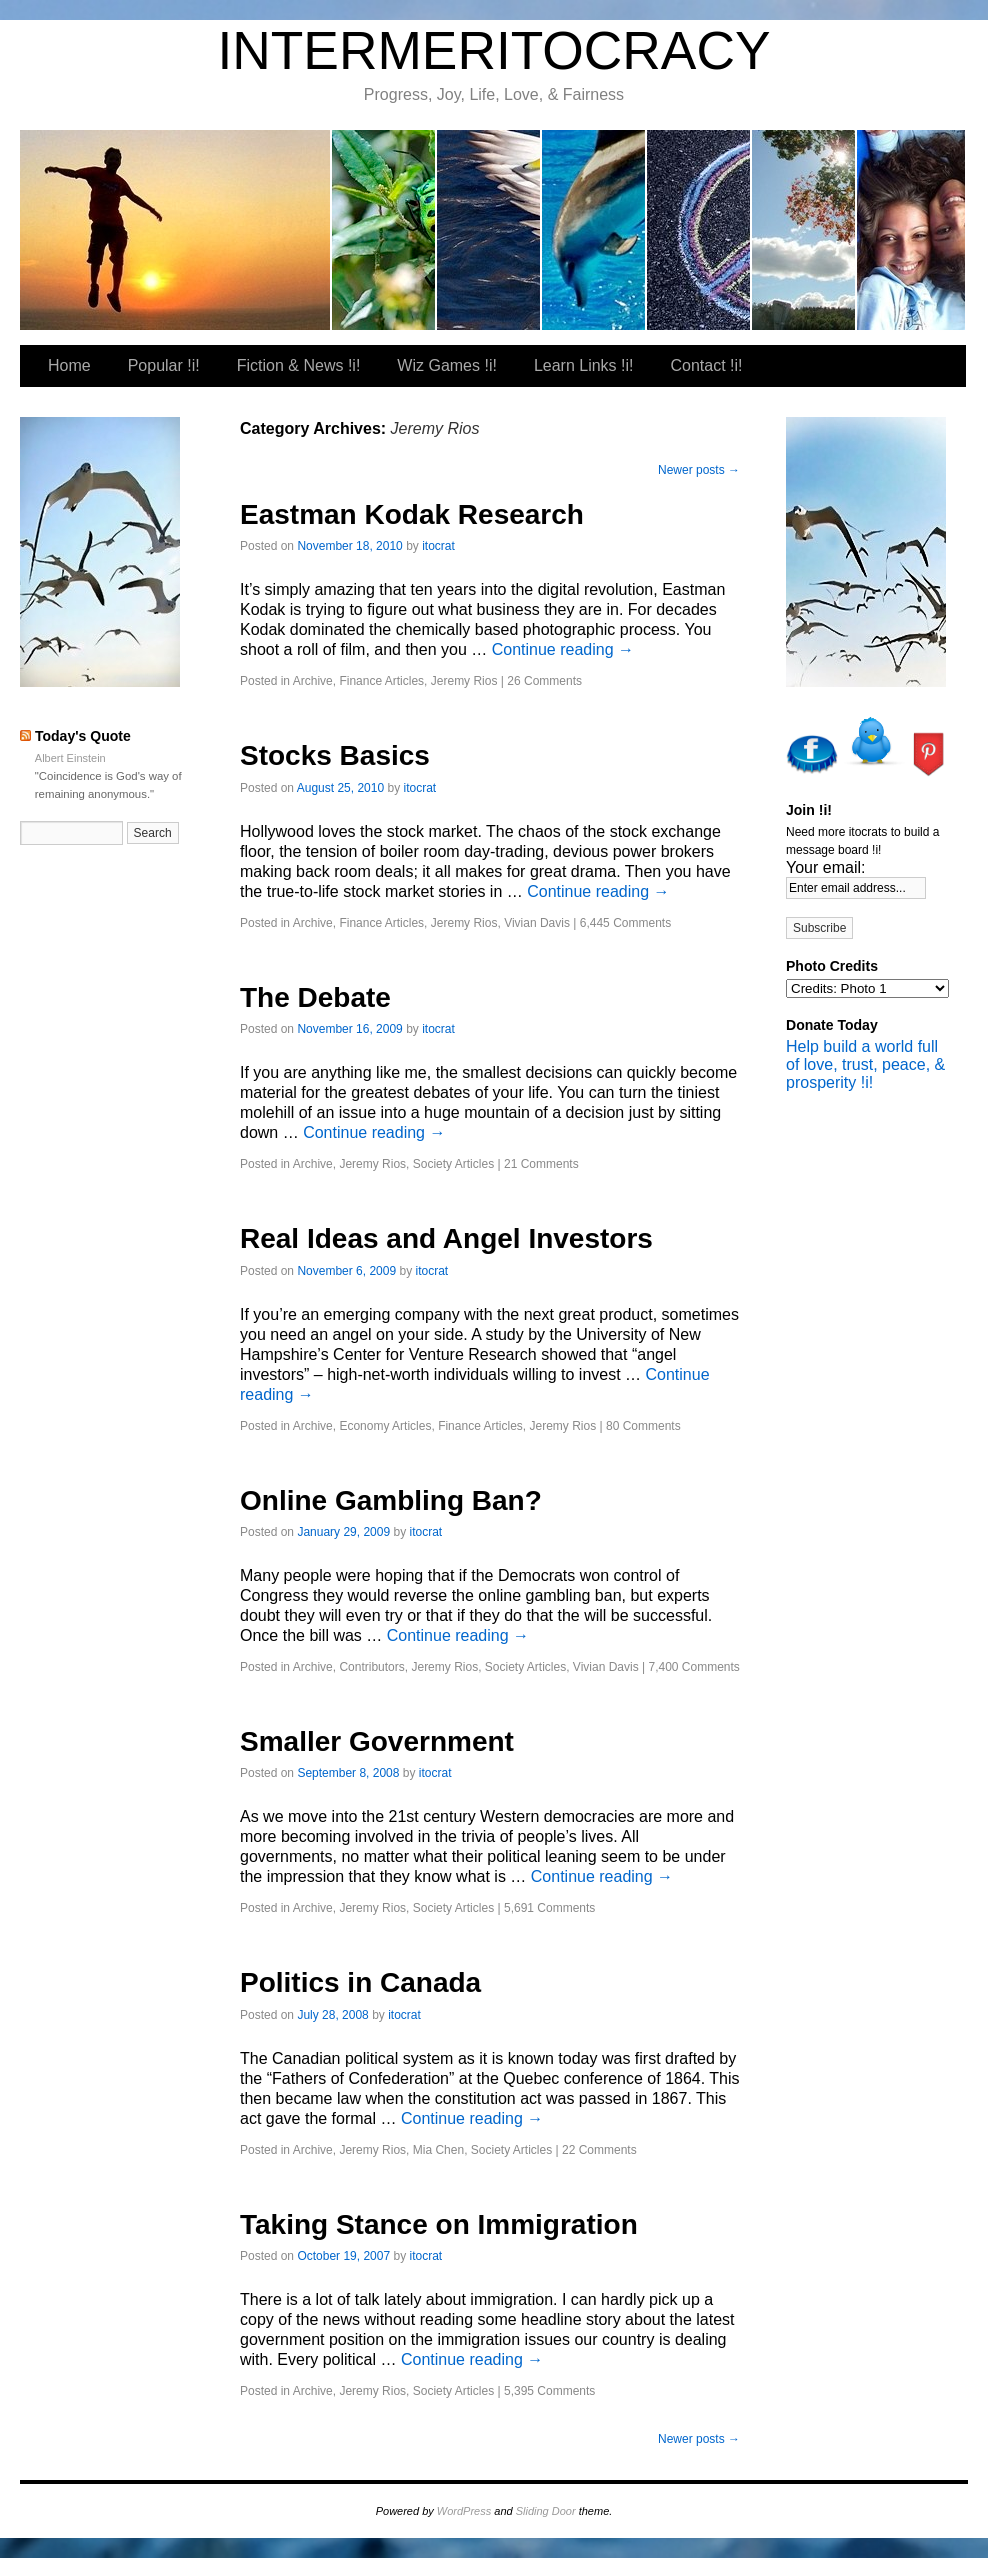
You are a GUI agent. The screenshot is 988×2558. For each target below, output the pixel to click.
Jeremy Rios (464, 681)
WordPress (464, 2511)
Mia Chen (438, 2150)
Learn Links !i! (699, 230)
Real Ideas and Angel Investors (446, 1238)
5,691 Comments (549, 1908)
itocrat (176, 230)
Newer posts (699, 470)
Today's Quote (83, 736)
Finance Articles (381, 681)
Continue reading (563, 649)
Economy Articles (385, 1426)
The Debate (315, 997)
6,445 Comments (625, 923)
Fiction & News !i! (489, 230)
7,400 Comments (693, 1667)
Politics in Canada (360, 1982)
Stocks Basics (335, 755)
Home (69, 365)
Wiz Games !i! (594, 230)
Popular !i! (384, 230)
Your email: (825, 867)
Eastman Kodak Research (412, 514)
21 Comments (541, 1164)
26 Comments (544, 681)
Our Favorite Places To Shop (911, 230)
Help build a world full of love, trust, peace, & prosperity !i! (865, 1064)
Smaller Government (377, 1741)
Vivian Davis (537, 923)
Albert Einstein (70, 758)
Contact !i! (804, 230)
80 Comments (643, 1426)
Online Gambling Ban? (391, 1500)
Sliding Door (546, 2511)
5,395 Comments (549, 2391)
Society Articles (453, 1164)
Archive (313, 681)
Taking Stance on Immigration (439, 2224)
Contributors (371, 1667)
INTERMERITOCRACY (493, 50)
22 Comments (599, 2150)
